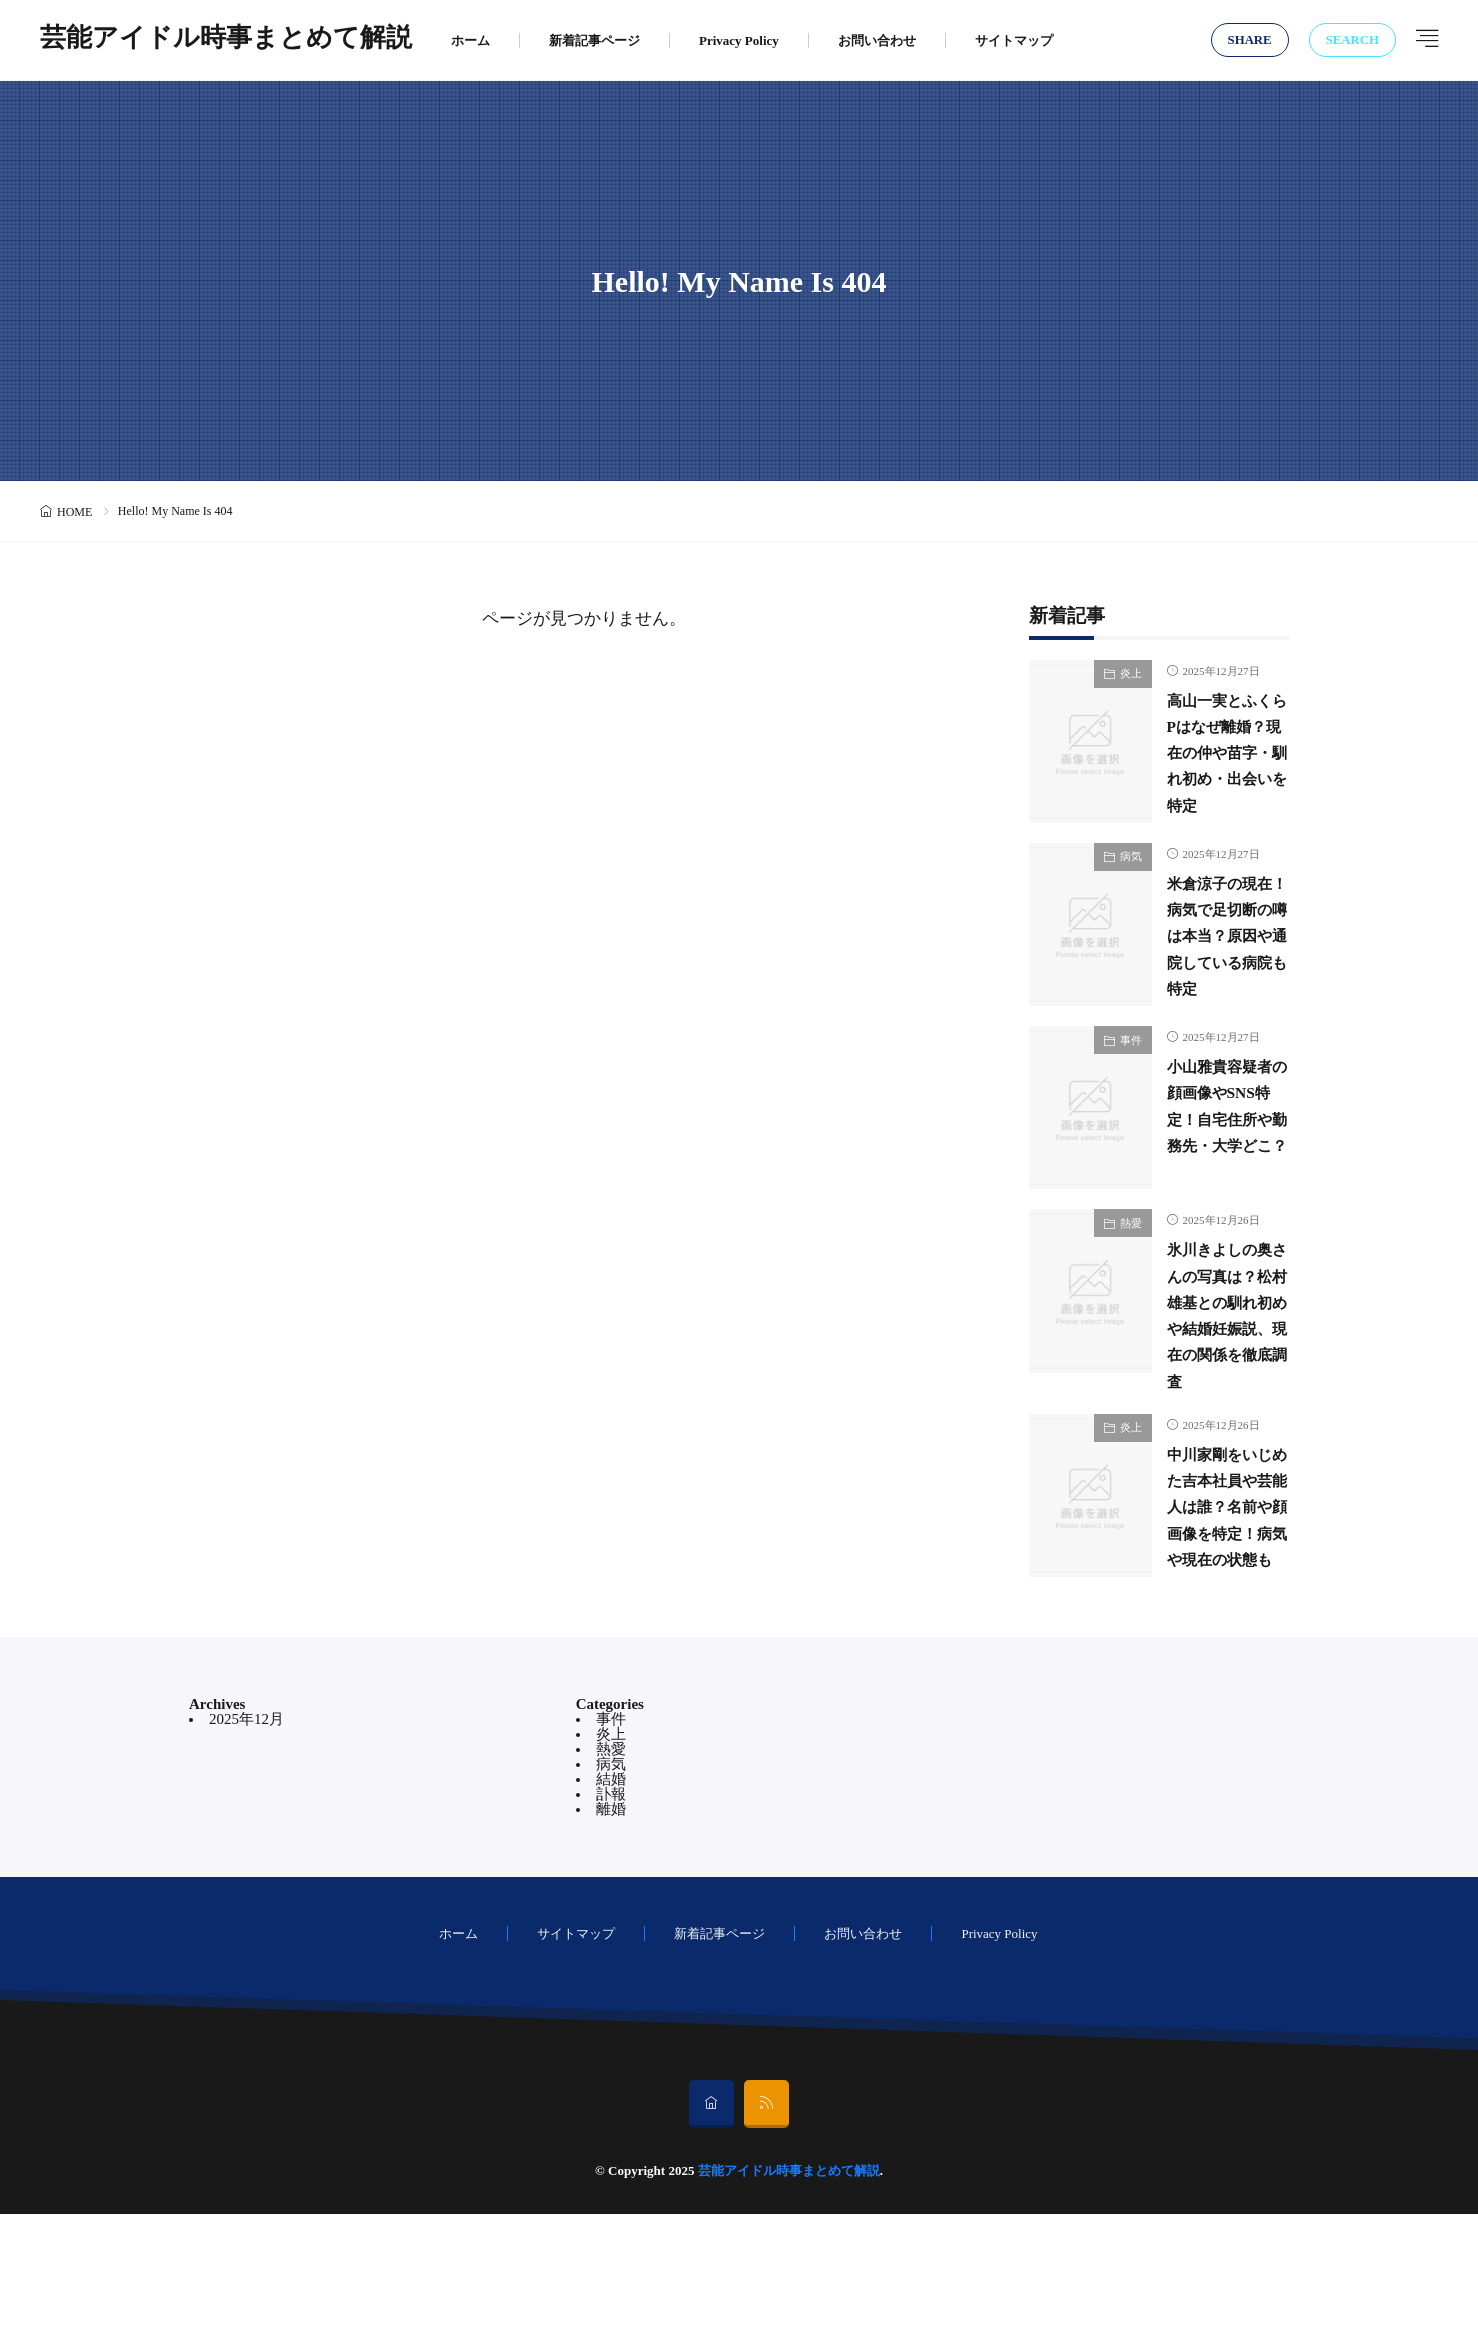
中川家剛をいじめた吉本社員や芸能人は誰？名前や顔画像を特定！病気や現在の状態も (1221, 1623)
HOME (74, 512)
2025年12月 (246, 1857)
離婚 (611, 1947)
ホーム (470, 40)
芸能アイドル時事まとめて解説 (226, 40)
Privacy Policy (739, 40)
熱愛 (1131, 1287)
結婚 (611, 1917)
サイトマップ (1014, 40)
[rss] (766, 2242)
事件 (1131, 1082)
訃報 (611, 1932)
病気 (1131, 878)
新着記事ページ (594, 40)
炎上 (1131, 673)
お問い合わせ (877, 40)
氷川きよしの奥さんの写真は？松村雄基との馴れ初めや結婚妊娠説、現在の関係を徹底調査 (1221, 1392)
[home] (711, 2242)
